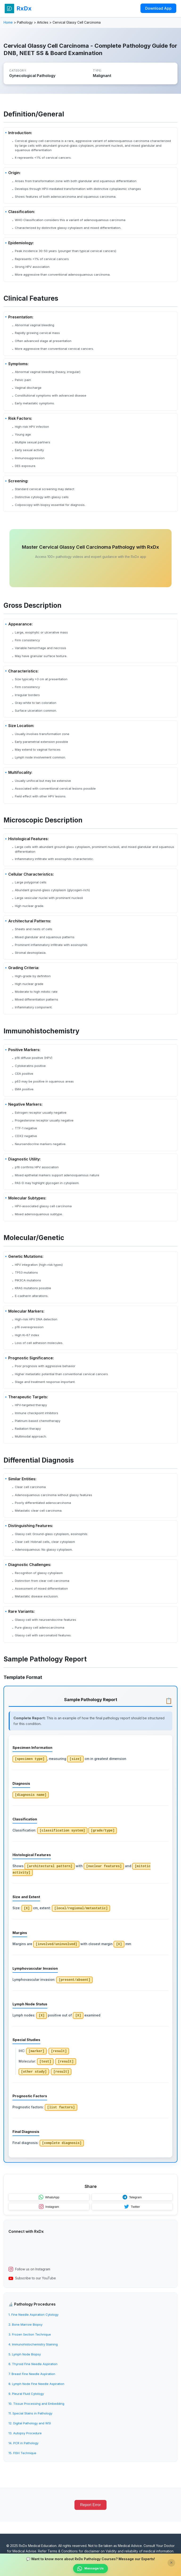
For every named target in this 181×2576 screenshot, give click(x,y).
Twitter (132, 2219)
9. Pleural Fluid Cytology (26, 2406)
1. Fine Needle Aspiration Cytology (33, 2327)
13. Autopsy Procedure (25, 2446)
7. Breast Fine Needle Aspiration (31, 2386)
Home (8, 22)
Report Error (90, 2518)
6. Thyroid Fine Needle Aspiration (33, 2377)
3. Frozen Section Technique (29, 2347)
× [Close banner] (171, 2562)
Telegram (132, 2210)
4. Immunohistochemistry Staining (33, 2357)
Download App (158, 8)
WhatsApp (49, 2210)
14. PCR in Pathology (23, 2456)
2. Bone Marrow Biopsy (25, 2337)
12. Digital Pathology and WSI (29, 2436)
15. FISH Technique (22, 2466)
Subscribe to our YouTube (32, 2291)
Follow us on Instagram (29, 2282)
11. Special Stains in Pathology (30, 2426)
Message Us (90, 2568)
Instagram (49, 2219)
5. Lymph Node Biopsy (24, 2367)
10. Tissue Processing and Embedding (36, 2416)
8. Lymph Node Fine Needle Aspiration (36, 2396)
